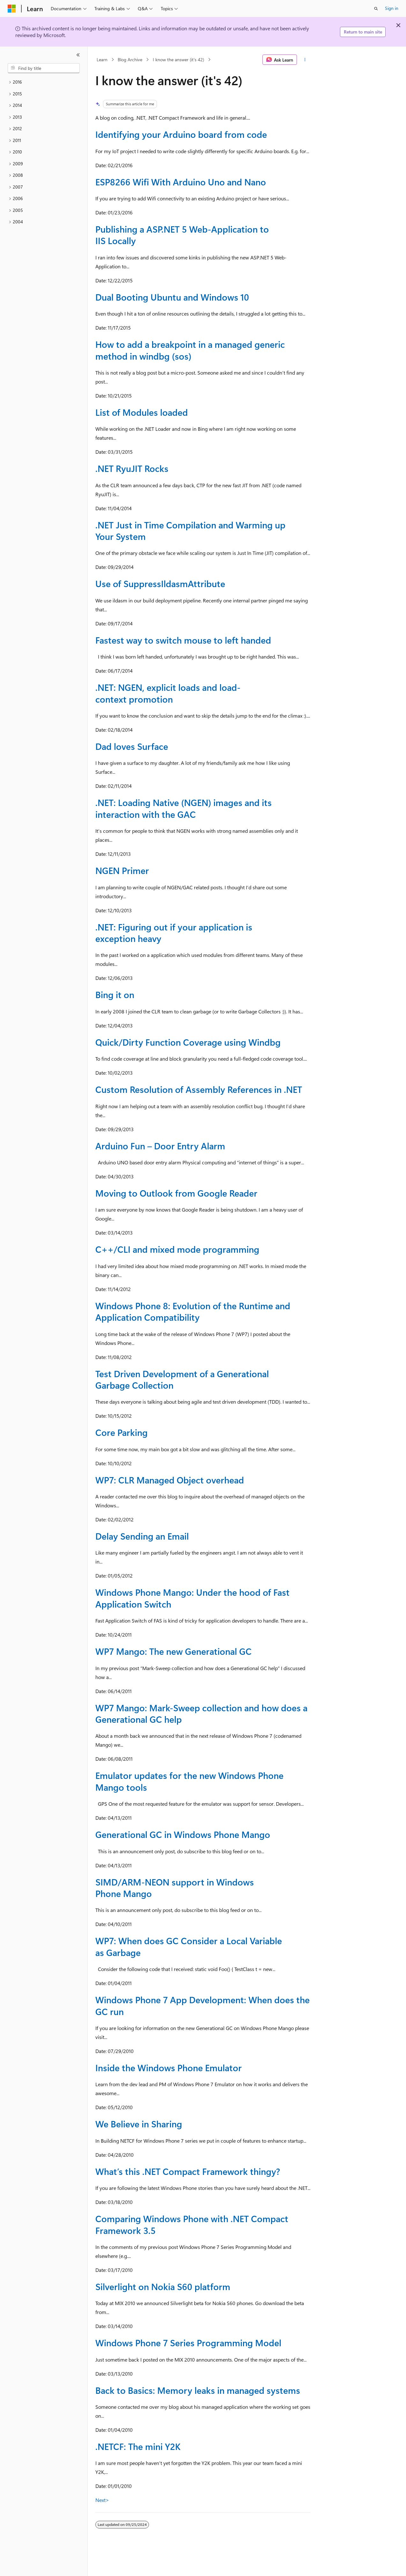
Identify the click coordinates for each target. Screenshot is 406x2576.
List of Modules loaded (141, 412)
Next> (102, 2500)
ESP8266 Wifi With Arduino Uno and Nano (180, 182)
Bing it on (114, 994)
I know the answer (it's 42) (178, 59)
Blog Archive (130, 59)
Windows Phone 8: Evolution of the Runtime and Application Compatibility (192, 1311)
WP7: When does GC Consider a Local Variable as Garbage (188, 1946)
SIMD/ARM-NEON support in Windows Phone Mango (174, 1887)
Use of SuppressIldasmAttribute (160, 583)
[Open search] (376, 8)
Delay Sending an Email (142, 1536)
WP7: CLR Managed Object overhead (169, 1480)
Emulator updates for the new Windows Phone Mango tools (189, 1781)
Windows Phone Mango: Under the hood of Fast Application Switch (192, 1597)
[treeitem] (44, 82)
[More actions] (305, 60)
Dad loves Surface (131, 746)
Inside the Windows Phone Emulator (168, 2067)
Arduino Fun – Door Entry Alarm (160, 1146)
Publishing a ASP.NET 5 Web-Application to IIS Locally (182, 234)
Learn (102, 59)
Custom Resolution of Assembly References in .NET (198, 1089)
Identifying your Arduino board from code (181, 134)
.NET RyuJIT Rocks (131, 468)
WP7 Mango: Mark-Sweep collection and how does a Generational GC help (201, 1713)
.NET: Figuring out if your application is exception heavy (173, 932)
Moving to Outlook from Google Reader (176, 1193)
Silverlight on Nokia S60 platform (162, 2286)
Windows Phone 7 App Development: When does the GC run (202, 2005)
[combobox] (44, 68)
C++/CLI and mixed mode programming (177, 1249)
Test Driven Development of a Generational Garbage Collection (182, 1379)
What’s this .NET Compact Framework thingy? (187, 2171)
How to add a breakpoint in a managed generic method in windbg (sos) (190, 350)
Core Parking (121, 1432)
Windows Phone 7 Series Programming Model (188, 2342)
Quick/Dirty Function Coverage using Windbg (188, 1042)
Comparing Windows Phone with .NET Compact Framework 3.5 (191, 2224)
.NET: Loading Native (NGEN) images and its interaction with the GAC (183, 808)
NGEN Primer (122, 870)
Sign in (391, 8)
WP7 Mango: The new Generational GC (173, 1651)
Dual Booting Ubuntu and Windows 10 (172, 297)
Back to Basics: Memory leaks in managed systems (197, 2390)
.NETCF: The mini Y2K (138, 2446)
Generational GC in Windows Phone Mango (182, 1834)
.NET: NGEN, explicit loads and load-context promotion (167, 693)
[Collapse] (78, 55)
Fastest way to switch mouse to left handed (183, 640)
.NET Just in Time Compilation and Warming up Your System (190, 530)
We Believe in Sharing (138, 2124)
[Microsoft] (12, 8)
